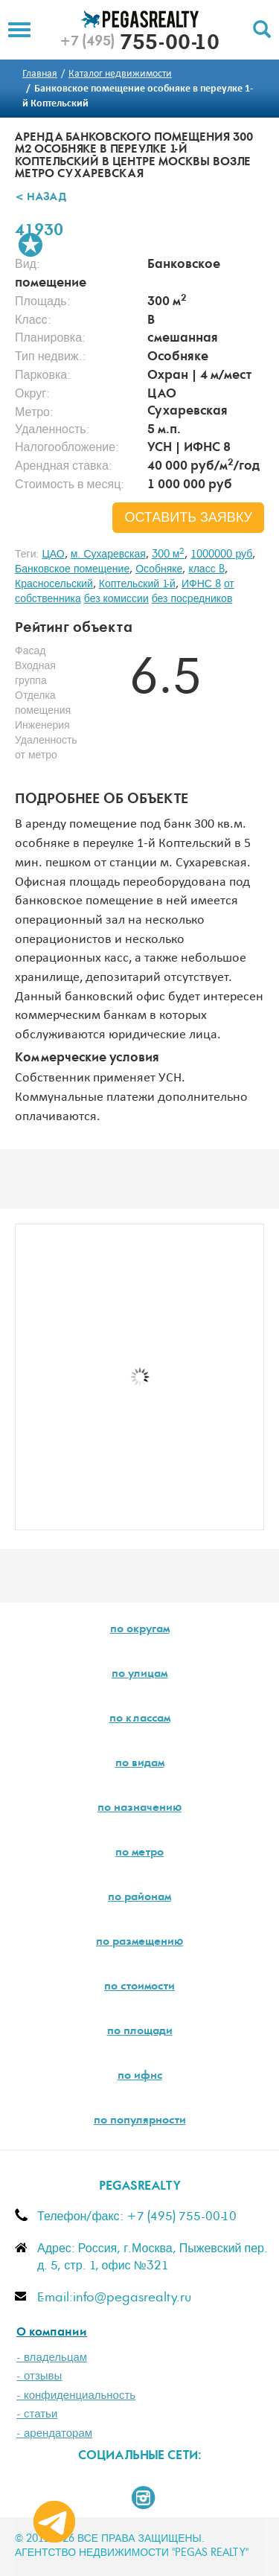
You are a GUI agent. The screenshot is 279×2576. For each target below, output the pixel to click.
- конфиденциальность (75, 2395)
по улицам (139, 1674)
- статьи (36, 2414)
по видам (139, 1764)
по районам (139, 1898)
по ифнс (140, 2076)
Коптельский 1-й (137, 584)
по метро (139, 1853)
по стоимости (139, 1987)
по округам (140, 1630)
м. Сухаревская (108, 554)
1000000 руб (221, 554)
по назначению (139, 1808)
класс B (206, 569)
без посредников (192, 599)
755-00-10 (139, 44)
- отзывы (39, 2376)
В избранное (30, 245)
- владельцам (51, 2357)
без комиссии (116, 599)
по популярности (140, 2121)
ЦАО (53, 554)
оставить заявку (188, 518)
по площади (140, 2032)
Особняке (158, 569)
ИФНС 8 (201, 584)
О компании (51, 2333)
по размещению (139, 1942)
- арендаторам (54, 2433)
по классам (139, 1719)
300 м (168, 554)
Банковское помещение (72, 569)
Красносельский (54, 584)
